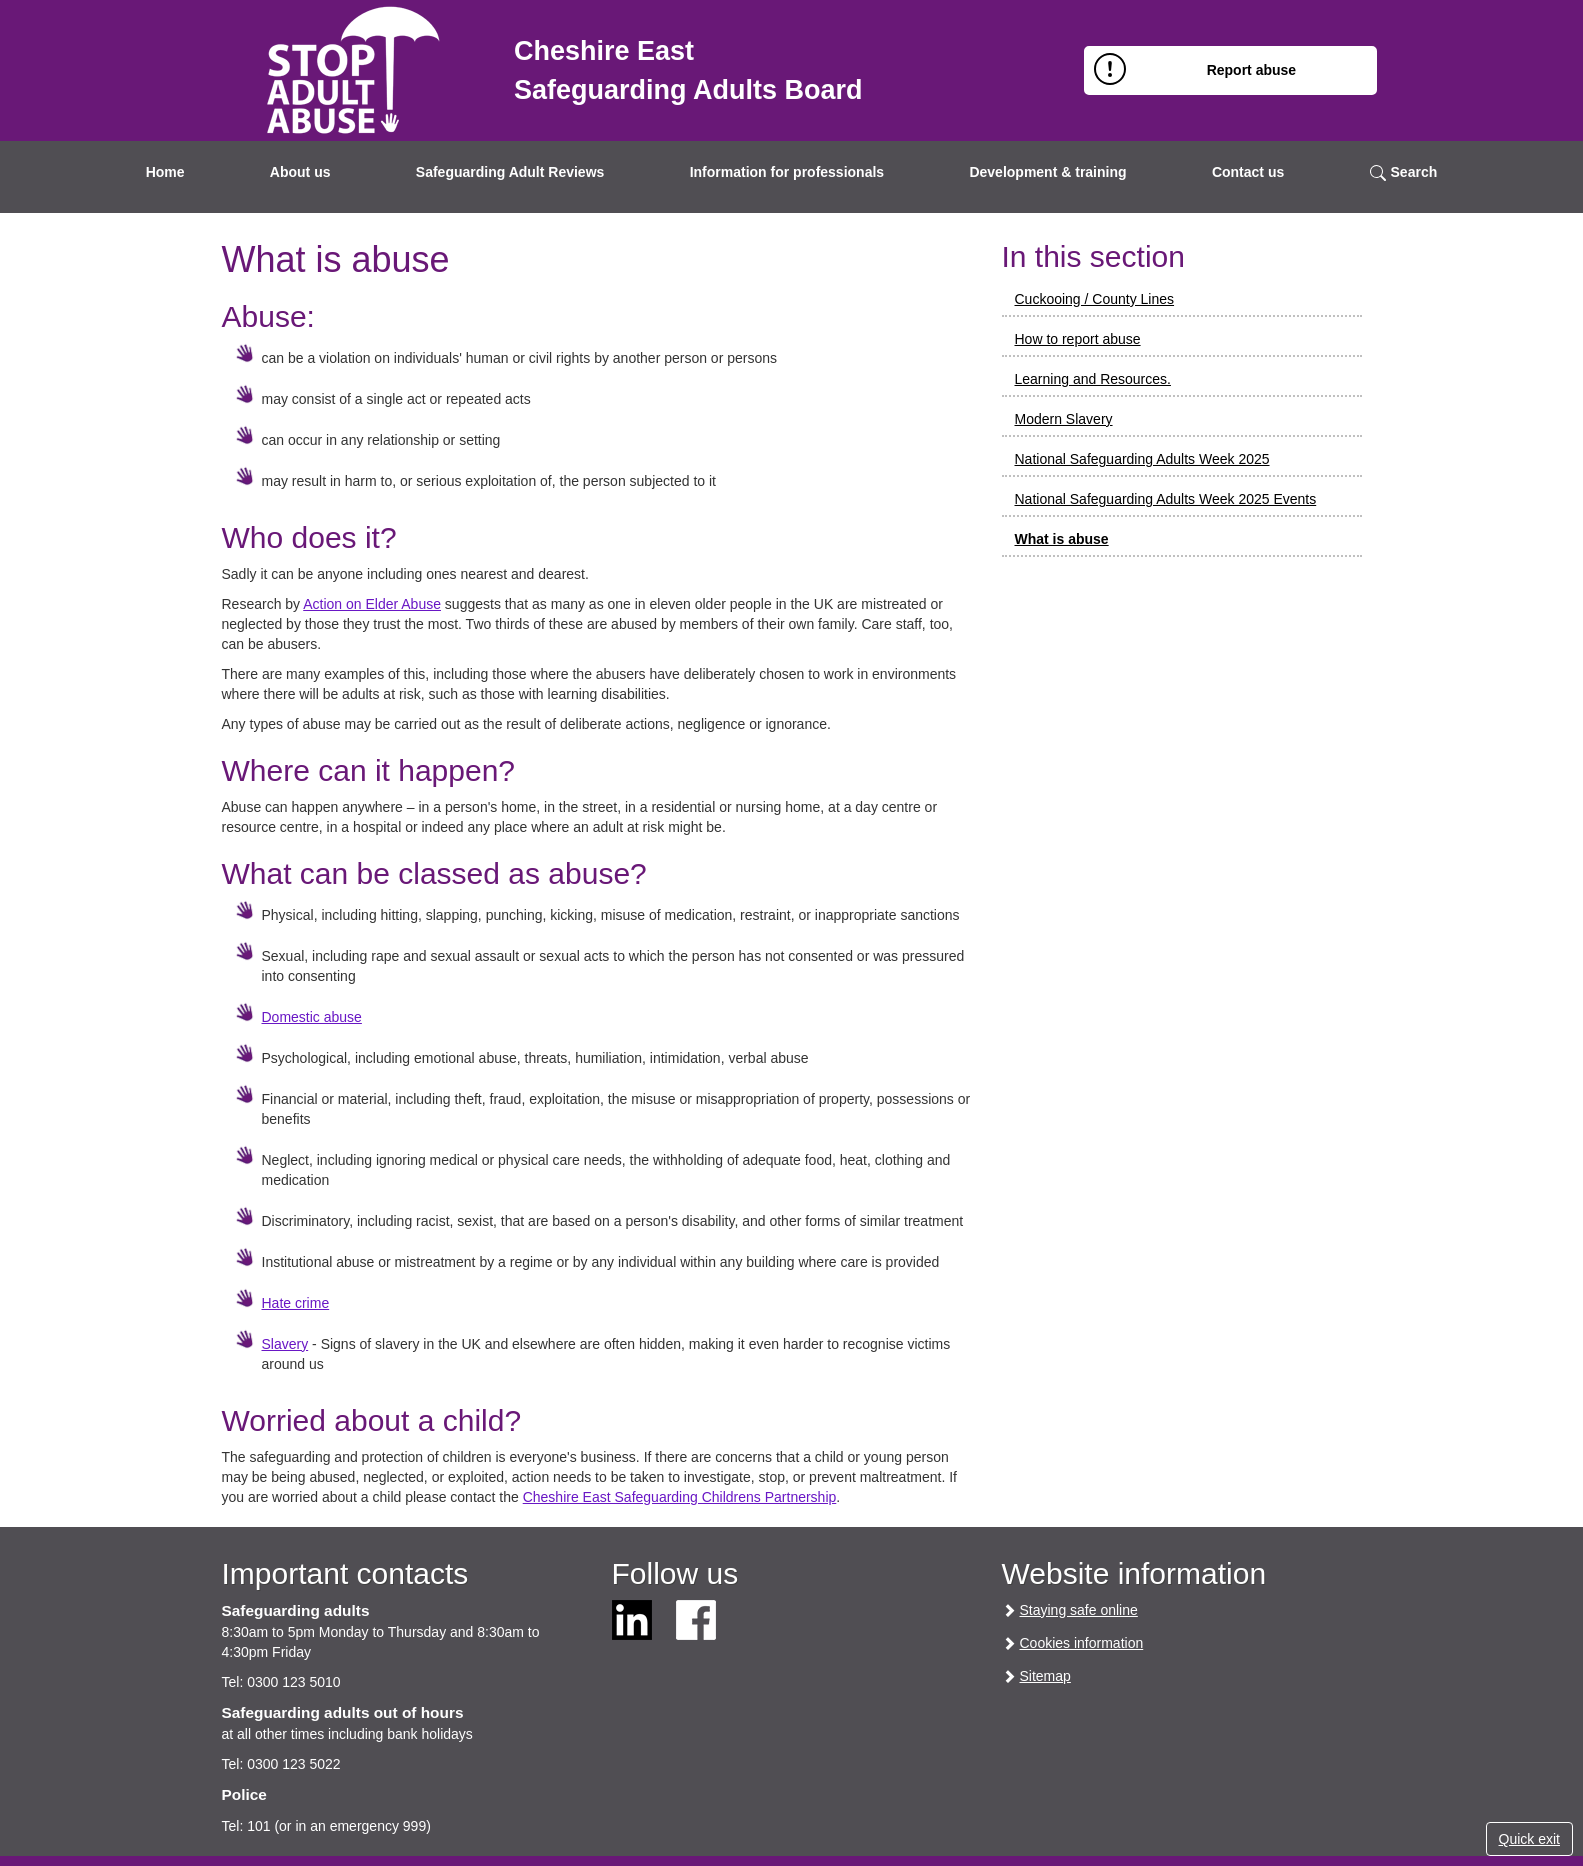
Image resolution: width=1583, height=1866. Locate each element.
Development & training (1047, 172)
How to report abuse (1078, 339)
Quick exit (1529, 1839)
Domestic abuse (312, 1017)
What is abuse (1062, 539)
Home (165, 172)
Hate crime (296, 1303)
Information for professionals (787, 172)
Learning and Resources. (1093, 379)
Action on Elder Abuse (372, 604)
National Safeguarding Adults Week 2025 (1142, 459)
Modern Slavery (1064, 419)
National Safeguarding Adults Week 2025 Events (1166, 499)
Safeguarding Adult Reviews (510, 172)
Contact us (1248, 172)
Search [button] (1404, 172)
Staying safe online (1079, 1610)
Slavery (285, 1344)
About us (300, 172)
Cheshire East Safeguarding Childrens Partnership (680, 1497)
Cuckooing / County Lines (1095, 299)
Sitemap (1045, 1676)
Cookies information (1082, 1643)
